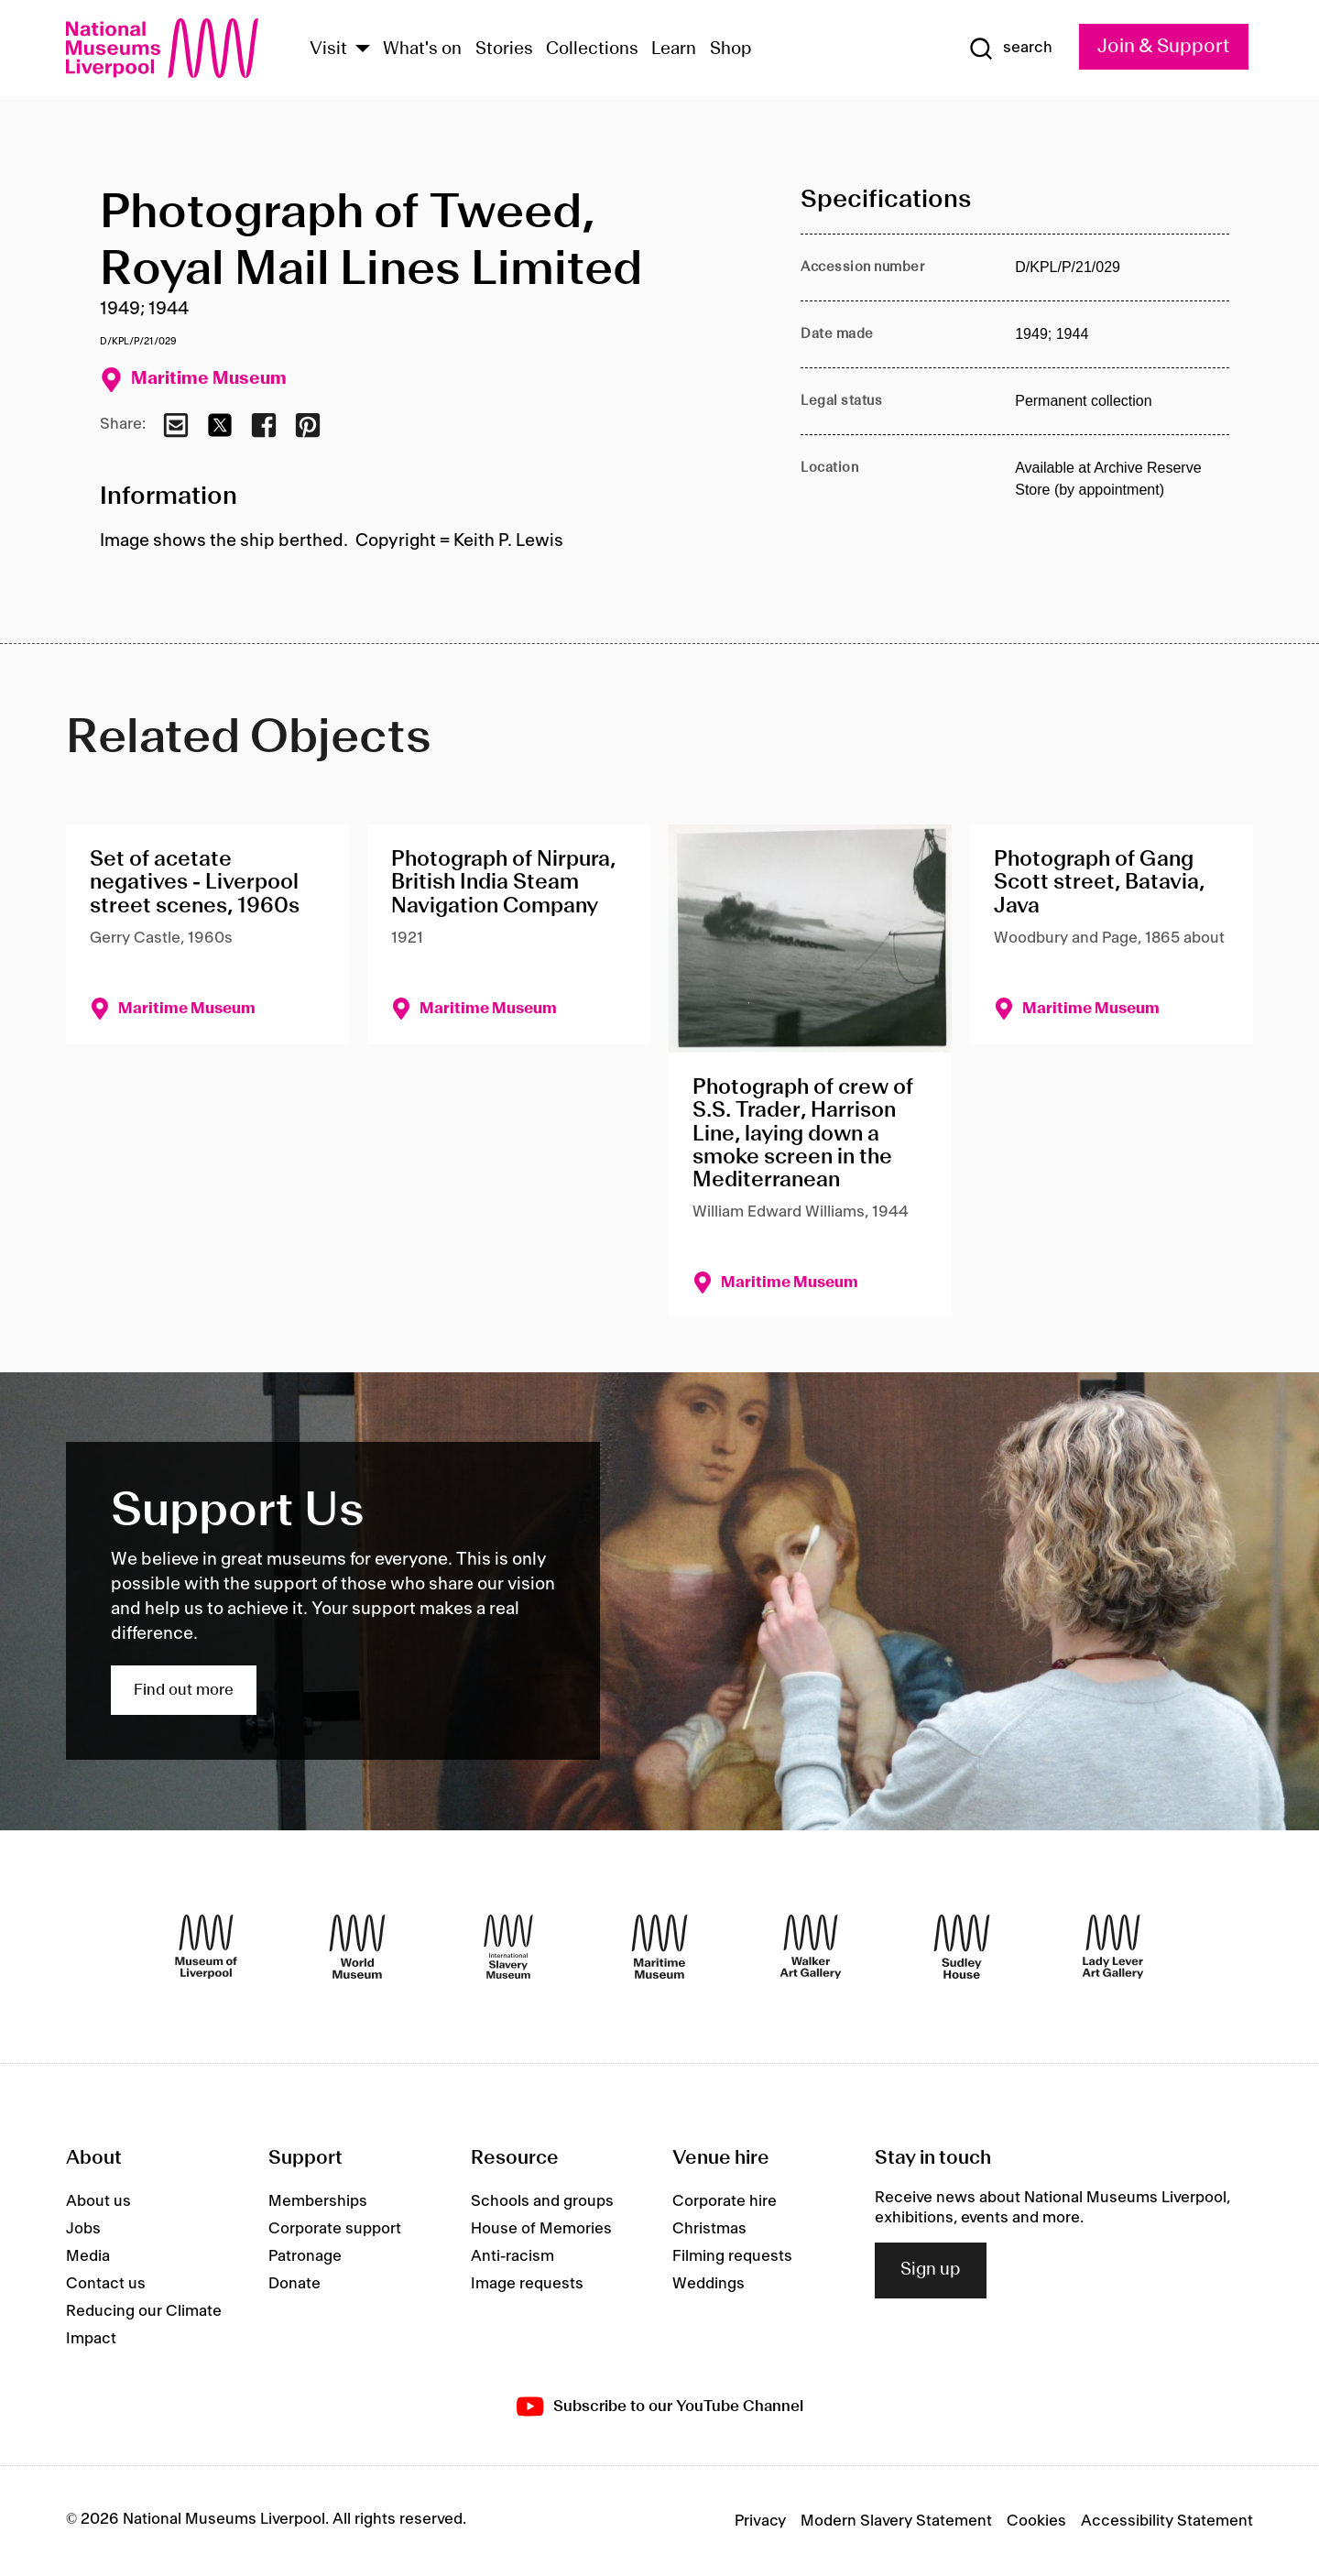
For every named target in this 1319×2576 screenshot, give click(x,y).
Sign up (930, 2270)
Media (88, 2256)
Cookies (1036, 2521)
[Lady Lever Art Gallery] (1113, 1947)
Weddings (708, 2284)
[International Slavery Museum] (508, 1947)
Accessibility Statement (1167, 2521)
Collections (592, 49)
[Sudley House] (961, 1947)
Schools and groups (542, 2201)
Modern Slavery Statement (896, 2521)
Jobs (83, 2229)
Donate (294, 2284)
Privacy (760, 2521)
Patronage (305, 2256)
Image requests (527, 2284)
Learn (673, 49)
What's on (422, 49)
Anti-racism (512, 2256)
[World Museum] (357, 1947)
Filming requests (732, 2256)
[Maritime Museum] (659, 1947)
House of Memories (541, 2229)
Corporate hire (724, 2201)
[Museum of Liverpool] (206, 1947)
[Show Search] (1010, 48)
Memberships (317, 2201)
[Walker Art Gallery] (810, 1947)
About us (98, 2201)
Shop (731, 49)
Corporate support (334, 2229)
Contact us (106, 2284)
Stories (504, 49)
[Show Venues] (362, 50)
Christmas (709, 2229)
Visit (328, 49)
